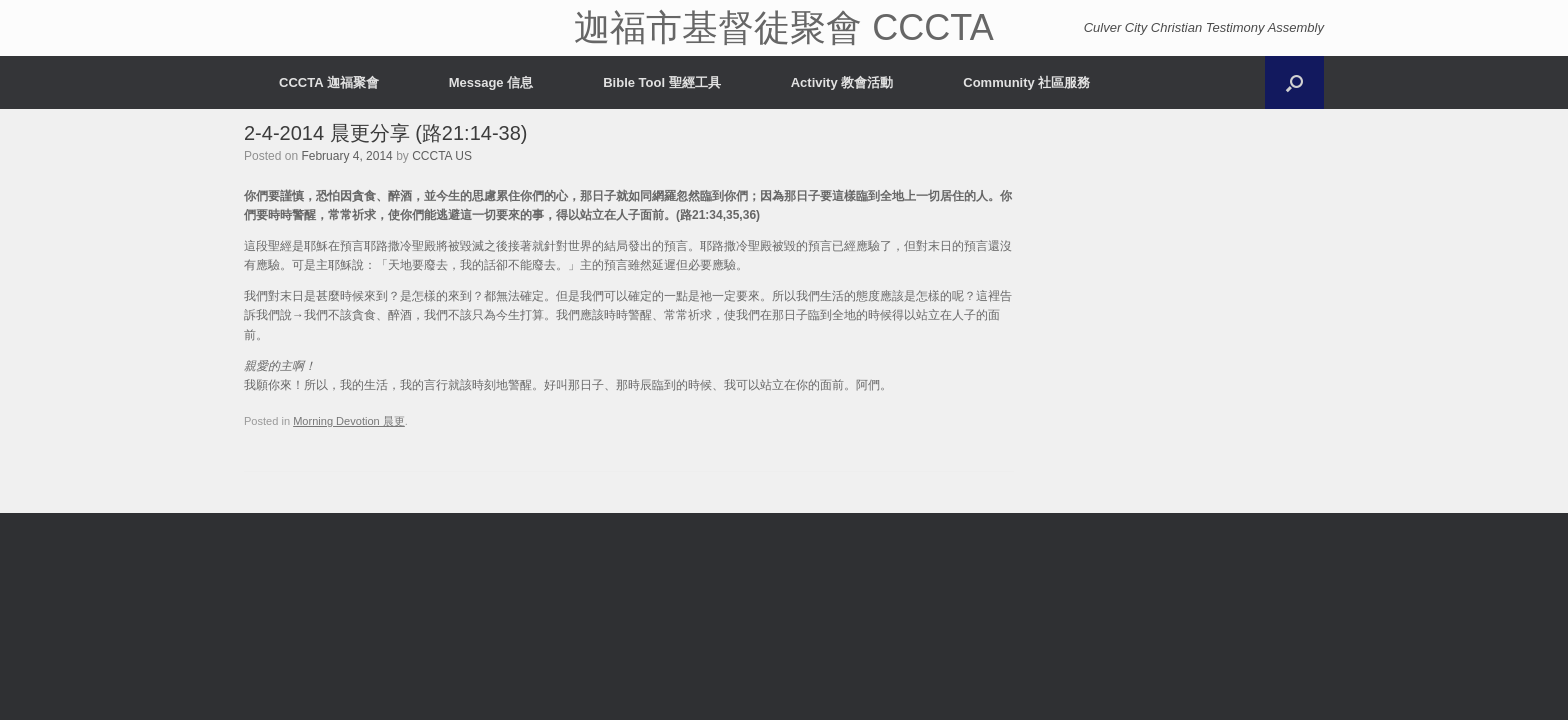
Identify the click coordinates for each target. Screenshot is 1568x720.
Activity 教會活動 (842, 82)
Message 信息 (491, 82)
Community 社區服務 (1026, 82)
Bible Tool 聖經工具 (661, 82)
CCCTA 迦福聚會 (329, 82)
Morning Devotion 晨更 (349, 421)
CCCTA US (442, 156)
